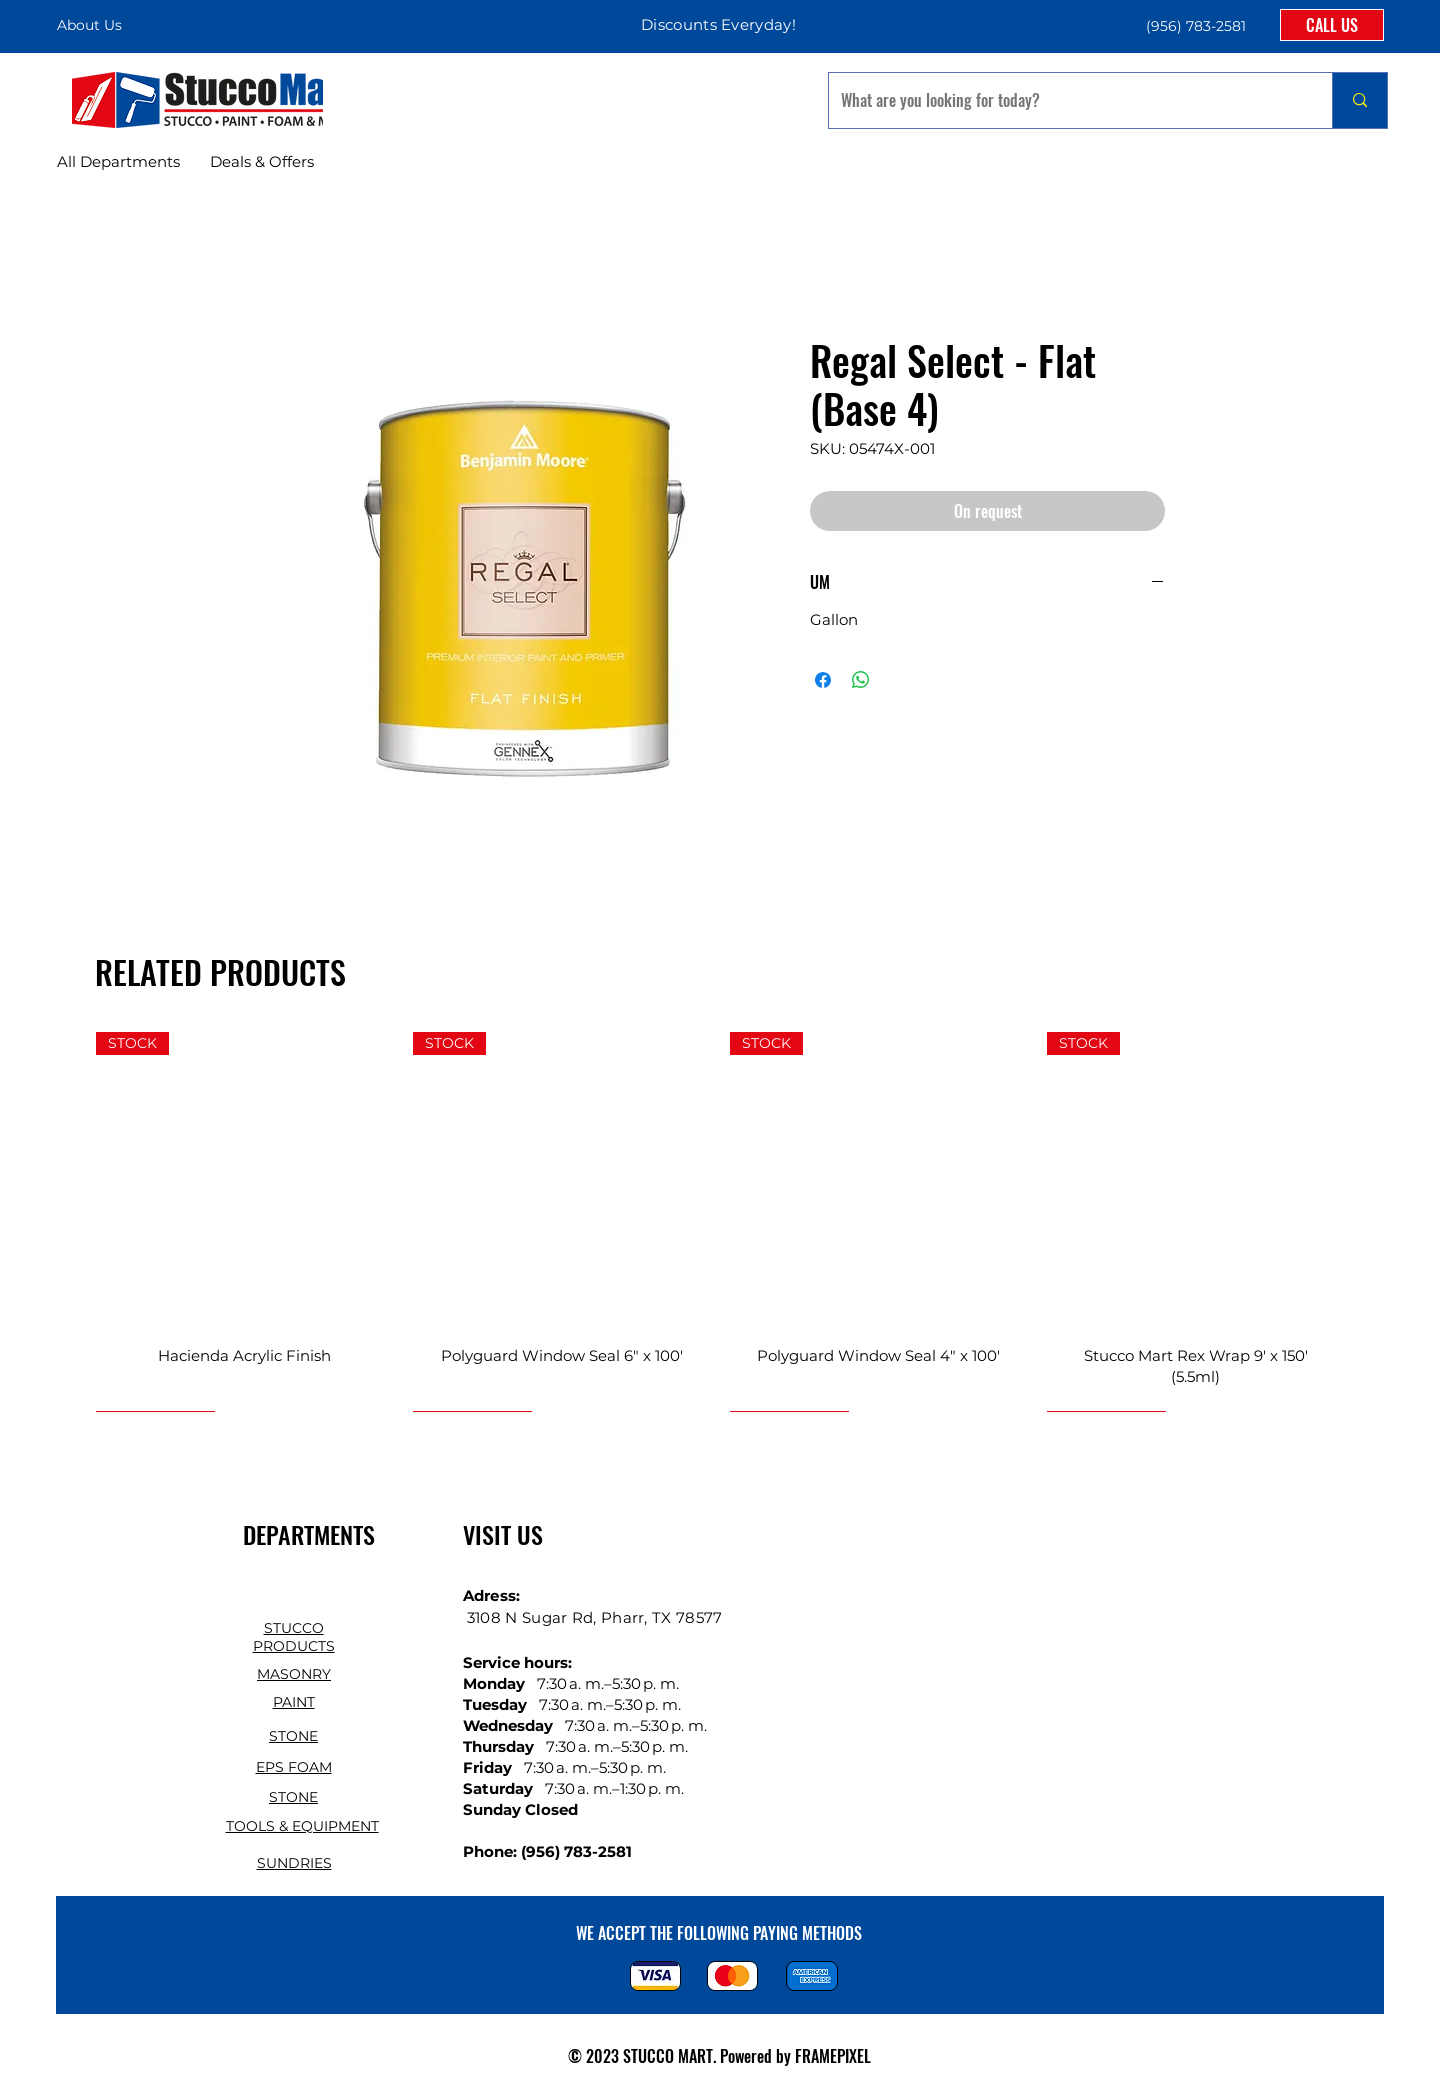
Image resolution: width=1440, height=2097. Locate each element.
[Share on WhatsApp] (861, 680)
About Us (89, 25)
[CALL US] (1332, 25)
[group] (720, 1221)
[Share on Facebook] (823, 680)
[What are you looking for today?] (1065, 100)
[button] (1194, 25)
